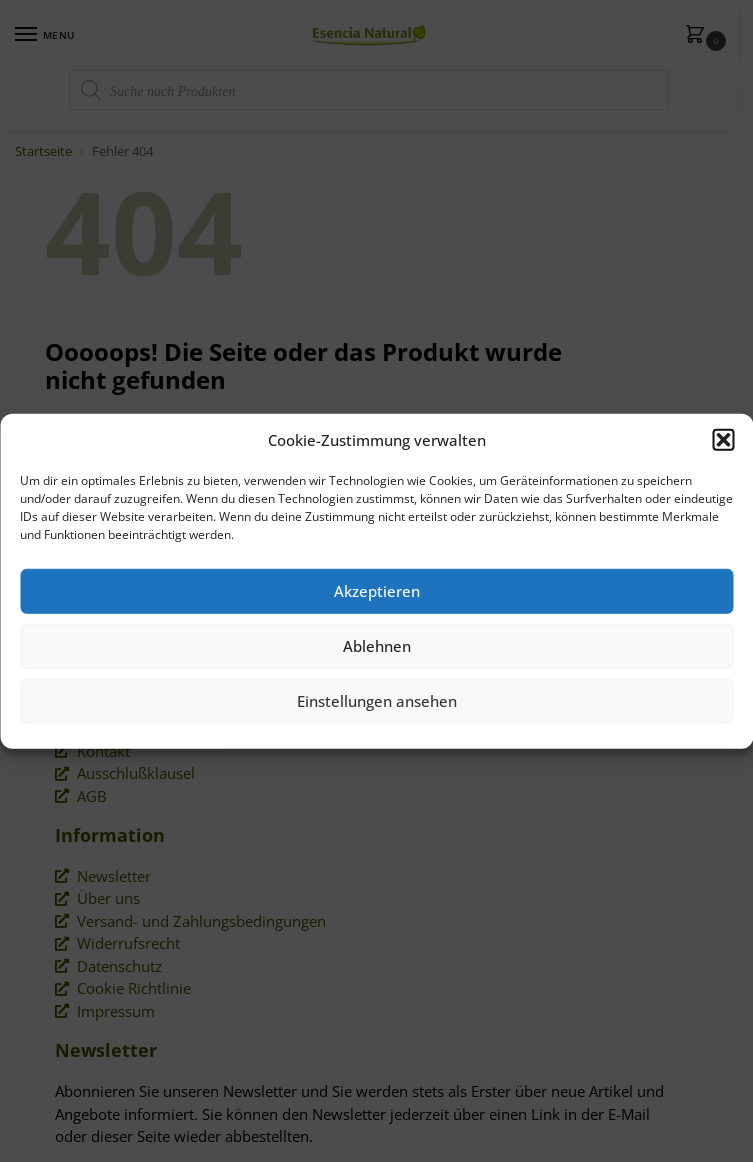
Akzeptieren (377, 591)
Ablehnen (377, 646)
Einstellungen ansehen (377, 701)
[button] (723, 440)
